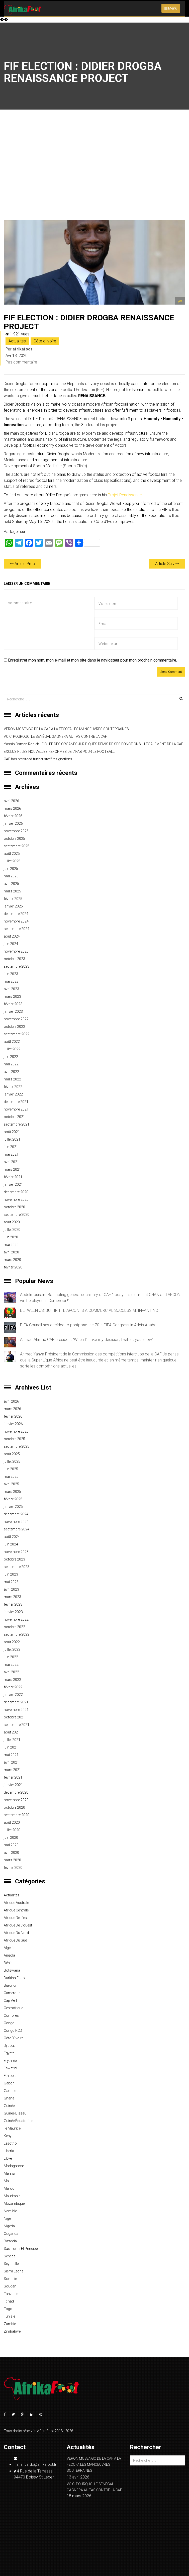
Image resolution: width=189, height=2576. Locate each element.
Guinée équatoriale (18, 2121)
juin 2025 (11, 869)
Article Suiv (167, 563)
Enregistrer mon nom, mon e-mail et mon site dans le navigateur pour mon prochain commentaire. (92, 660)
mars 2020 (12, 1260)
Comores (11, 2015)
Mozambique (14, 2203)
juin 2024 (11, 944)
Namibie (10, 2211)
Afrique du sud (15, 1940)
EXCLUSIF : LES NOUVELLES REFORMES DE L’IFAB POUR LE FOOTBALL (59, 752)
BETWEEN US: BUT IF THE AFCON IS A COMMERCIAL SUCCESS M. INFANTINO (89, 1310)
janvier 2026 (13, 823)
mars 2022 (12, 1079)
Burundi (10, 1985)
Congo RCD (13, 2031)
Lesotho (10, 2143)
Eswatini (10, 2068)
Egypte (9, 2053)
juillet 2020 (12, 1230)
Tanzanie (11, 2294)
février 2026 (13, 816)
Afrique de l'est (16, 1918)
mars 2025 (12, 891)
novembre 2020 (16, 1200)
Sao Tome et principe (21, 2249)
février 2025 (13, 899)
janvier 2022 (13, 1094)
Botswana (12, 1970)
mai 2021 (11, 1154)
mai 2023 (11, 981)
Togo (8, 2309)
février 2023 (13, 1004)
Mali (7, 2181)
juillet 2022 (12, 1049)
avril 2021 (11, 1162)
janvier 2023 (13, 1011)
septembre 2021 (16, 1124)
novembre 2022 (16, 1019)
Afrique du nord (16, 1933)
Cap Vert (10, 2000)
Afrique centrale (16, 1910)
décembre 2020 (16, 1192)
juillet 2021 (12, 1139)
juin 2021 (11, 1147)
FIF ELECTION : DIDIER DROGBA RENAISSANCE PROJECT (89, 322)
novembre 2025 (16, 831)
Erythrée (10, 2061)
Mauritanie (12, 2196)
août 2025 (12, 854)
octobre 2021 (14, 1117)
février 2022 (13, 1087)
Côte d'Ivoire (45, 341)
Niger (8, 2219)
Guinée (9, 2106)
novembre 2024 (16, 921)
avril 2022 (11, 1072)
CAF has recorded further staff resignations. (38, 759)
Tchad (9, 2301)
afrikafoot (22, 349)
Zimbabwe (12, 2331)
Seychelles (12, 2264)
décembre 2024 (16, 914)
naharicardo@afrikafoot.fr (35, 2461)
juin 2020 (11, 1237)
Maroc (9, 2188)
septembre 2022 (16, 1034)
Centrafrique (13, 2008)
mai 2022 (11, 1064)
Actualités (17, 341)
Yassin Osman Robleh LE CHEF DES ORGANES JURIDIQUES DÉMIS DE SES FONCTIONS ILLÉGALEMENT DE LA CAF (93, 744)
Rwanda (10, 2241)
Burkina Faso (14, 1978)
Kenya (9, 2136)
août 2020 (12, 1222)
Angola (9, 1955)
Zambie (10, 2324)
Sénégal (10, 2256)
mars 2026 (12, 808)
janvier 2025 (13, 906)
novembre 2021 (16, 1109)
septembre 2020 (16, 1215)
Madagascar (14, 2166)
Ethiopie (10, 2076)
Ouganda (11, 2234)
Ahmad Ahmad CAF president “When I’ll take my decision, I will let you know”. (87, 1339)
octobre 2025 (14, 839)
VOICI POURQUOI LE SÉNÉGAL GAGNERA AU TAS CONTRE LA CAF (55, 736)
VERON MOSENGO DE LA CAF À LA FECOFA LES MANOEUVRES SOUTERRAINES (66, 729)
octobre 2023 (14, 959)
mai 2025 (11, 876)
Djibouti (10, 2046)
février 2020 (13, 1267)
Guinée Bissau (15, 2113)
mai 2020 (11, 1245)
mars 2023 (12, 996)
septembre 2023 (16, 966)
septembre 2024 (16, 929)
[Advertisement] (94, 165)
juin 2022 (11, 1057)
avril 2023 (11, 989)
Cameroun (12, 1993)
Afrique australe (16, 1903)
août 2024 (12, 936)
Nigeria (9, 2226)
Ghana (9, 2098)
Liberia (9, 2151)
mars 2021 (12, 1169)
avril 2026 (11, 801)
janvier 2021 (13, 1184)
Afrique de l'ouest (18, 1925)
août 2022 (12, 1042)
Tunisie (9, 2316)
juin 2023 (11, 974)
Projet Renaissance (125, 495)
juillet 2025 (12, 861)
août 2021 (12, 1132)
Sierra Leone (13, 2271)
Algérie (9, 1948)
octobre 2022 (14, 1027)
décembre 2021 (16, 1102)
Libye (8, 2158)
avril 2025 (11, 884)
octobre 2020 (14, 1207)
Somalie (10, 2279)
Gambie (10, 2091)
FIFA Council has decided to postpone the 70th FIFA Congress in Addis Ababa (88, 1325)
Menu (170, 8)
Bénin (8, 1963)
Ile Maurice (12, 2128)
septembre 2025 (16, 846)
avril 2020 (11, 1252)
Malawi (9, 2173)
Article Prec (22, 563)
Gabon (9, 2083)
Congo (9, 2023)
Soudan (10, 2286)
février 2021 (13, 1177)
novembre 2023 (16, 951)
